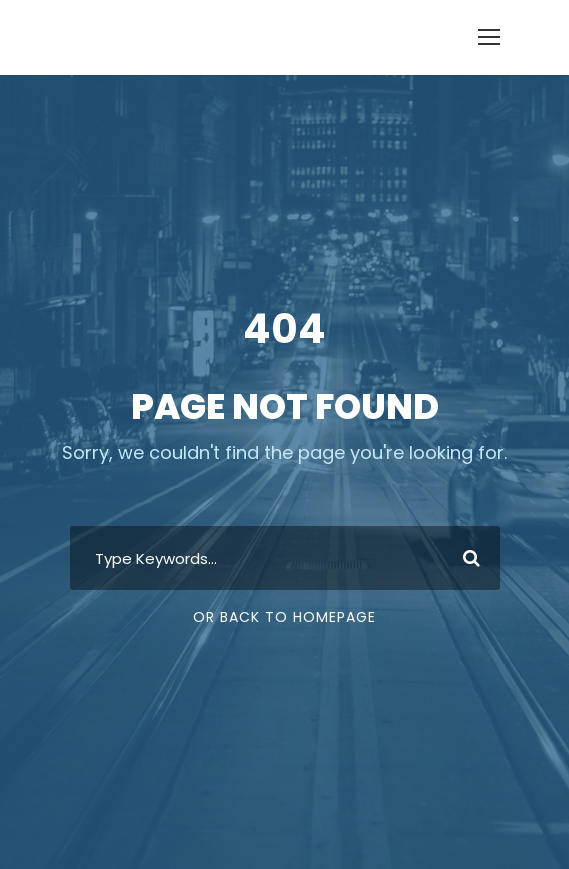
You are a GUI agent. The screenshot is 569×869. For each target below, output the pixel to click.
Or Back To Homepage (284, 617)
